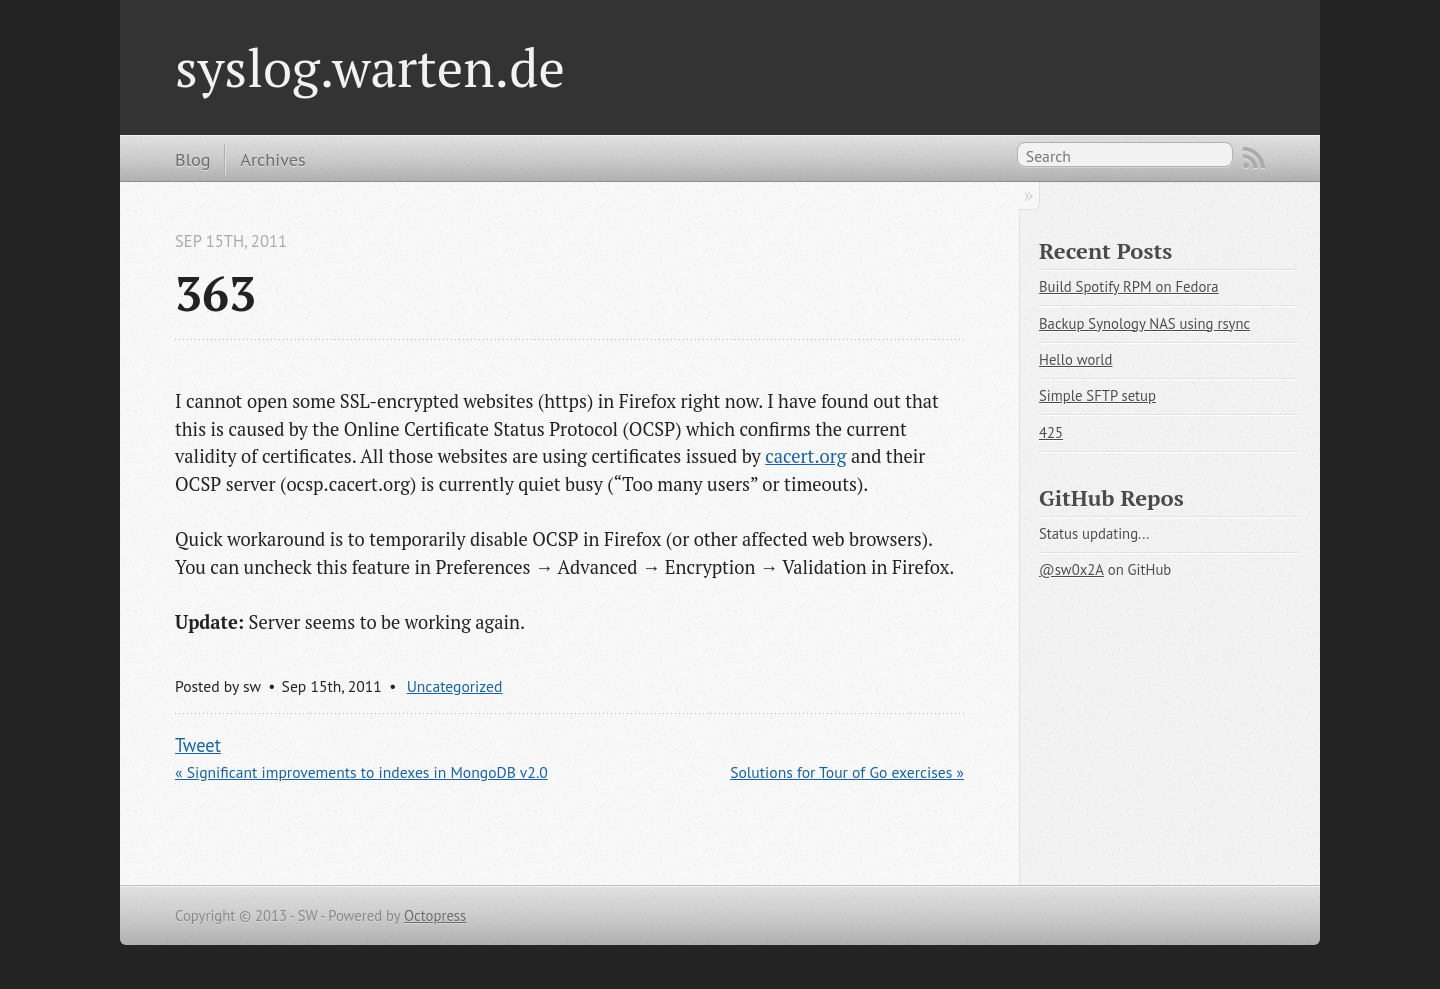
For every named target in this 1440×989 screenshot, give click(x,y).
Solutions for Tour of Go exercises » (847, 772)
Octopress (435, 915)
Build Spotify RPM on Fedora (1129, 286)
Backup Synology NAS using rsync (1144, 323)
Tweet (198, 745)
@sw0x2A (1071, 569)
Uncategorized (455, 686)
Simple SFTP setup (1097, 395)
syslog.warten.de (370, 67)
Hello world (1075, 359)
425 (1051, 432)
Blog (192, 159)
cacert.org (805, 456)
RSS (1254, 158)
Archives (272, 159)
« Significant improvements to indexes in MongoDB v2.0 (361, 772)
